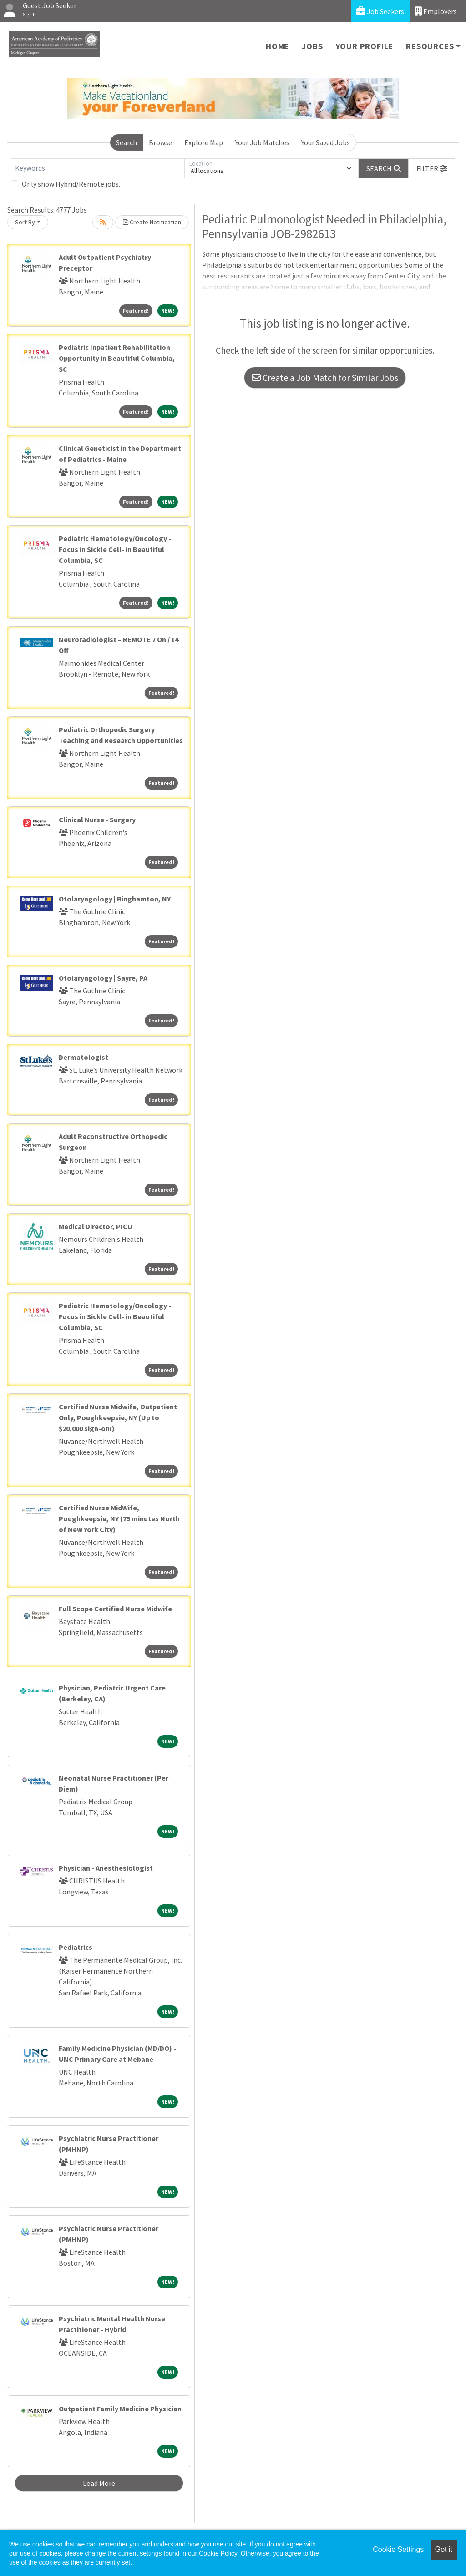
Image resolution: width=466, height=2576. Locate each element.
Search (126, 142)
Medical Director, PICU (95, 1226)
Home (277, 46)
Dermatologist (83, 1057)
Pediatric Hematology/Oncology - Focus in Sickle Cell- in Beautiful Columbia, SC (115, 549)
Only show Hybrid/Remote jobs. (71, 183)
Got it (443, 2549)
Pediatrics (75, 1947)
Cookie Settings (398, 2549)
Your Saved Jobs (325, 142)
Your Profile (365, 46)
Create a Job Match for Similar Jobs (325, 377)
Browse (160, 142)
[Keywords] (98, 168)
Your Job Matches (262, 142)
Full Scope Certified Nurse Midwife (115, 1608)
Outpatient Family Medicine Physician (120, 2408)
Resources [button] (430, 46)
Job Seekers (380, 11)
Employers (436, 11)
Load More (99, 2483)
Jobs (312, 46)
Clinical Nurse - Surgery (97, 819)
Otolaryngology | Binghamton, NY (115, 898)
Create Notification (152, 222)
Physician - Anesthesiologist (106, 1868)
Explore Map (203, 142)
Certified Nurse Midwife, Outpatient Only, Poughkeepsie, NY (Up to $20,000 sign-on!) (118, 1417)
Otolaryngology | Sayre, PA (103, 977)
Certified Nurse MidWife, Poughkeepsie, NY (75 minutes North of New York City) (119, 1518)
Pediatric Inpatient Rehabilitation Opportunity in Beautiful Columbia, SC (117, 358)
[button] (432, 168)
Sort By (25, 222)
